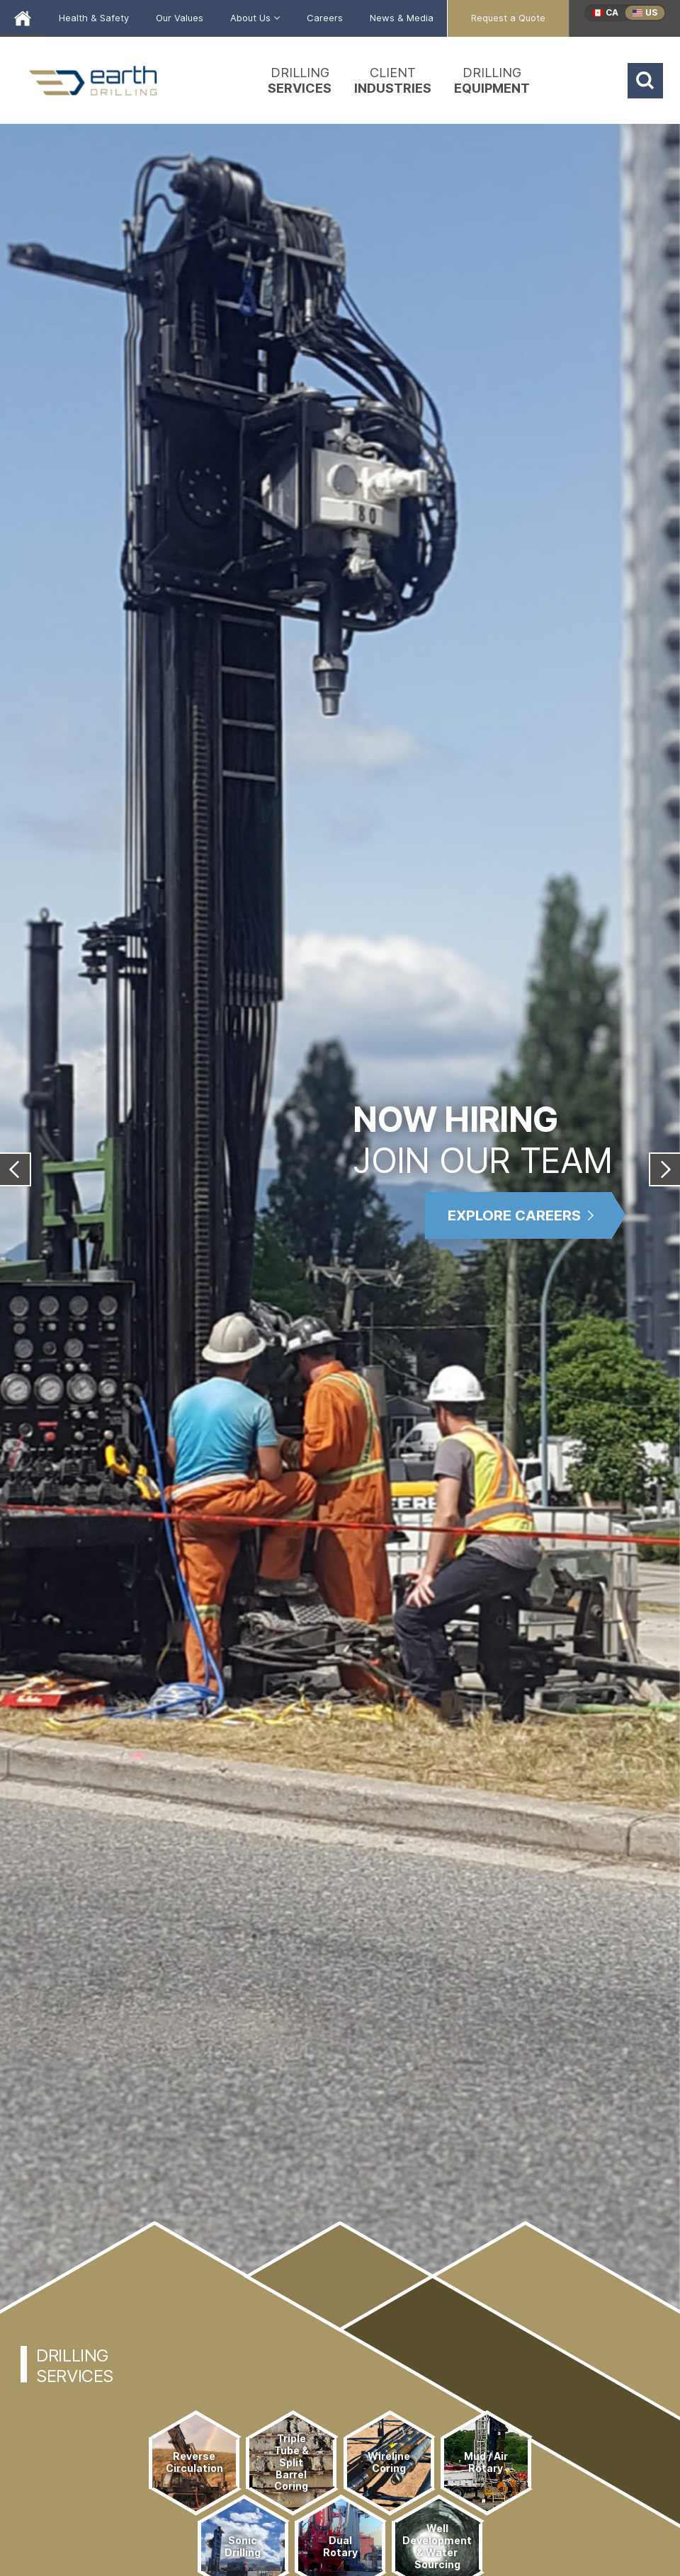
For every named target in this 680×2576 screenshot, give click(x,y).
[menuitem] (94, 18)
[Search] (645, 80)
